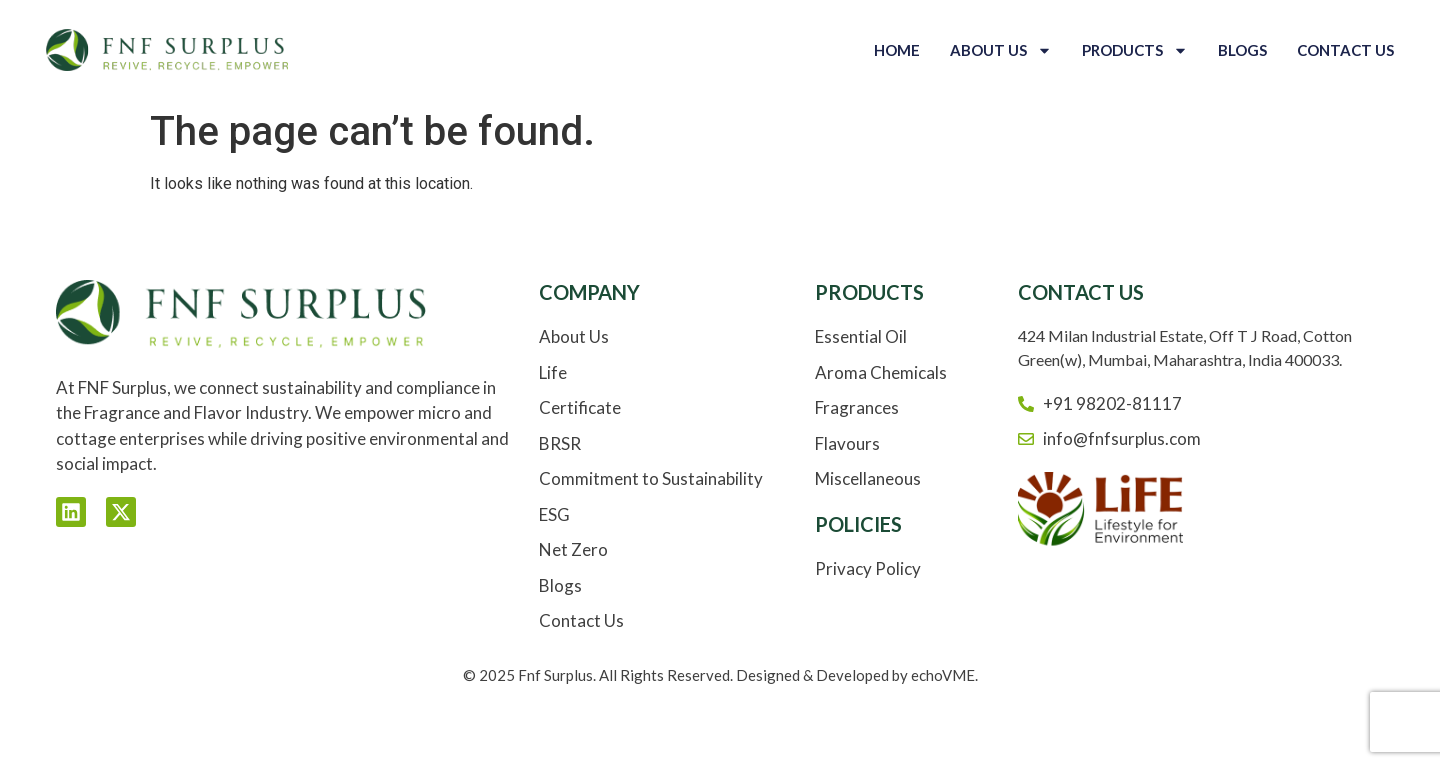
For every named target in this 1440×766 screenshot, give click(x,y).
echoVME (943, 675)
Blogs (1242, 50)
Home (897, 50)
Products (1135, 50)
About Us (1001, 50)
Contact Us (1345, 50)
